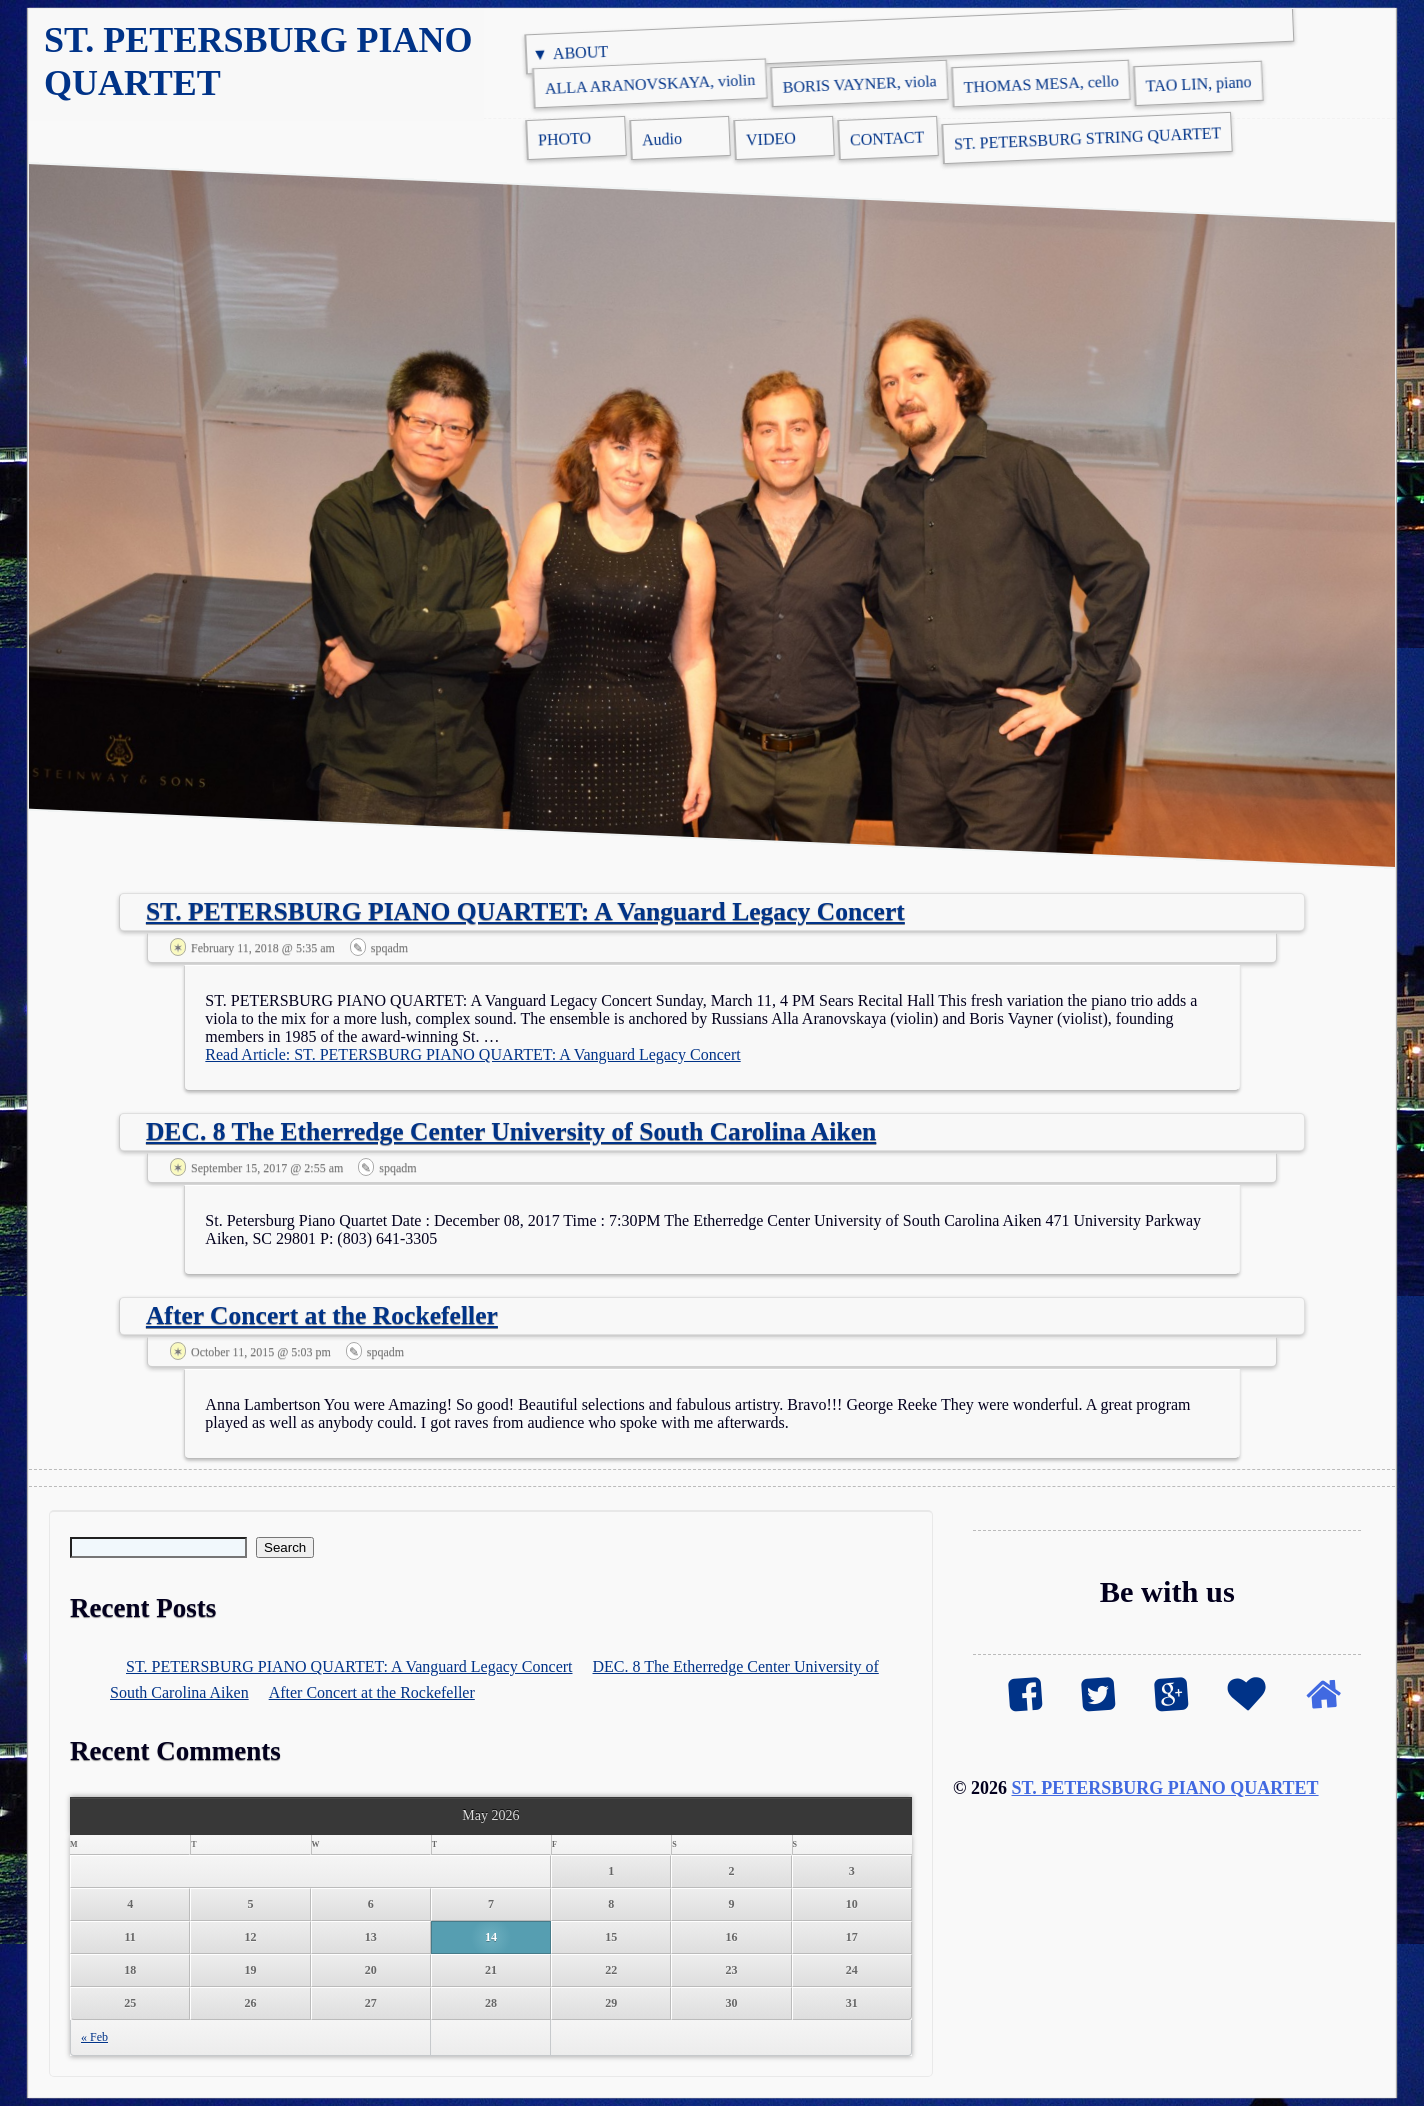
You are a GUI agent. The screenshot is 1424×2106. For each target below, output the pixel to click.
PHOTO (565, 138)
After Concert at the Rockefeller (322, 1315)
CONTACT (887, 138)
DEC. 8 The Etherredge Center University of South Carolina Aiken (511, 1131)
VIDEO (771, 138)
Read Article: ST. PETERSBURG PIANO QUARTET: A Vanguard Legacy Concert (472, 1054)
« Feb (94, 2037)
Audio (662, 139)
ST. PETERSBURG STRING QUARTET (1088, 138)
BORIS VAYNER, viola (859, 84)
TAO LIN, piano (1198, 83)
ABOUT (581, 52)
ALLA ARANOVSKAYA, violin (650, 84)
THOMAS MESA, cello (1041, 84)
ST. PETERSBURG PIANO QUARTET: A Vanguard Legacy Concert (525, 911)
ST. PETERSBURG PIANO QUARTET (1165, 1788)
